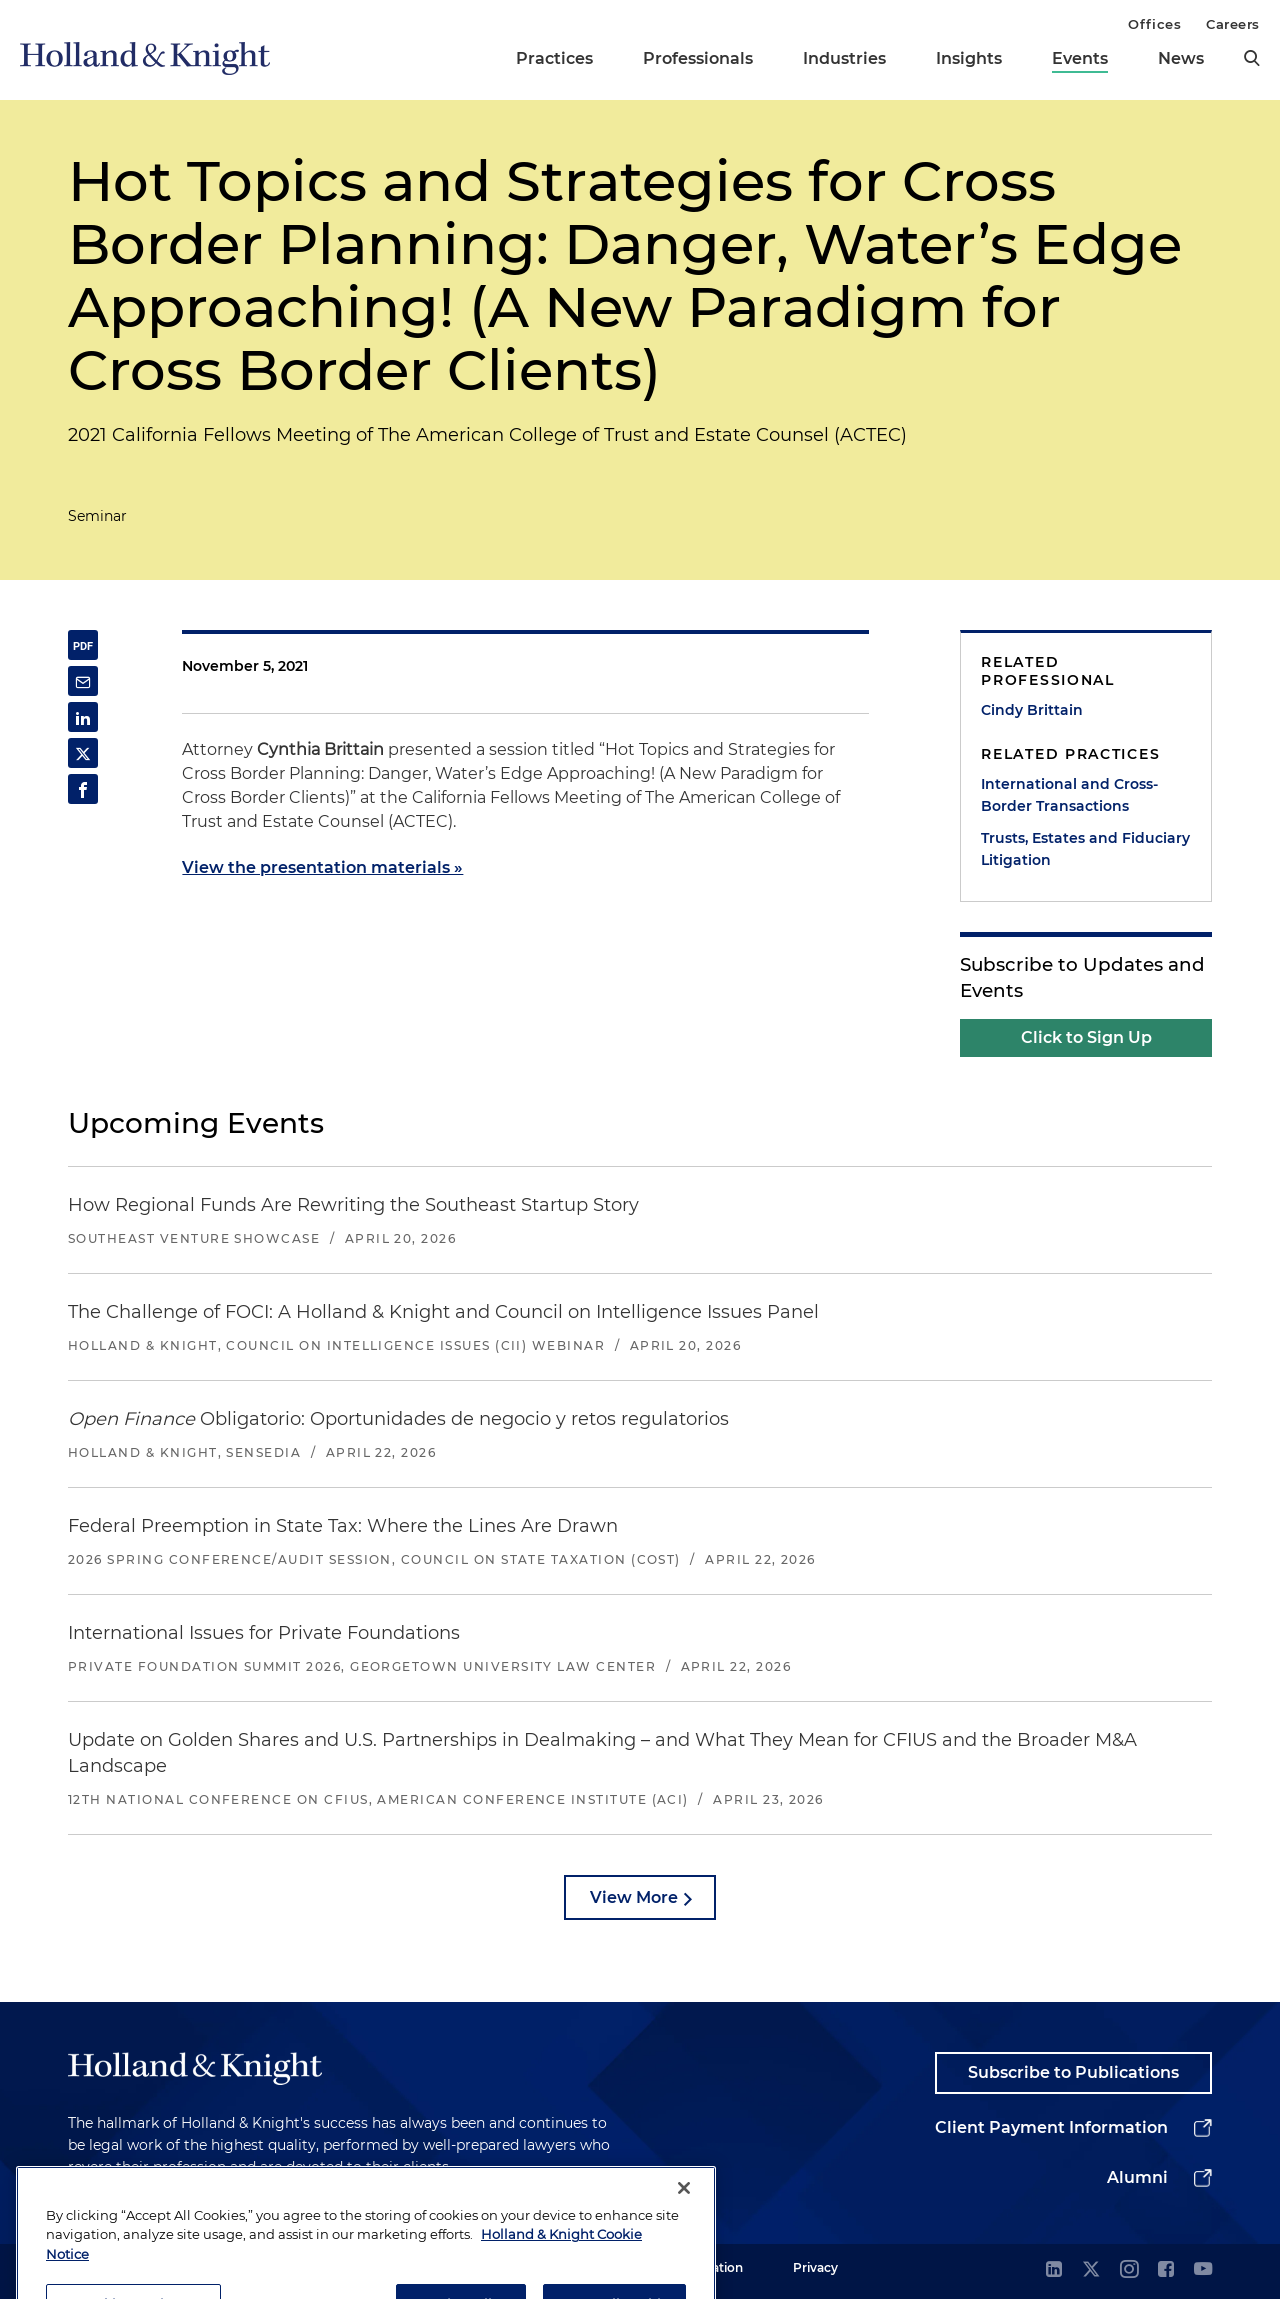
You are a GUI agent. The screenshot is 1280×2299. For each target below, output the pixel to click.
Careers (1233, 24)
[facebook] (1166, 2270)
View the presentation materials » (322, 867)
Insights (969, 58)
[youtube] (1203, 2270)
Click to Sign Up (1086, 1037)
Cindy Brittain (1032, 710)
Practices (554, 58)
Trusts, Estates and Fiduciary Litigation (1085, 849)
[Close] (684, 2227)
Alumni (1137, 2177)
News (1181, 58)
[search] (1252, 58)
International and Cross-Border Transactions (1069, 795)
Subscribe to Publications (1073, 2072)
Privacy (815, 2267)
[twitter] (1091, 2270)
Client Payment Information (1051, 2127)
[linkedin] (1054, 2270)
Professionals (698, 58)
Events (1080, 58)
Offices (1154, 24)
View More (634, 1897)
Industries (844, 58)
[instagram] (1129, 2270)
